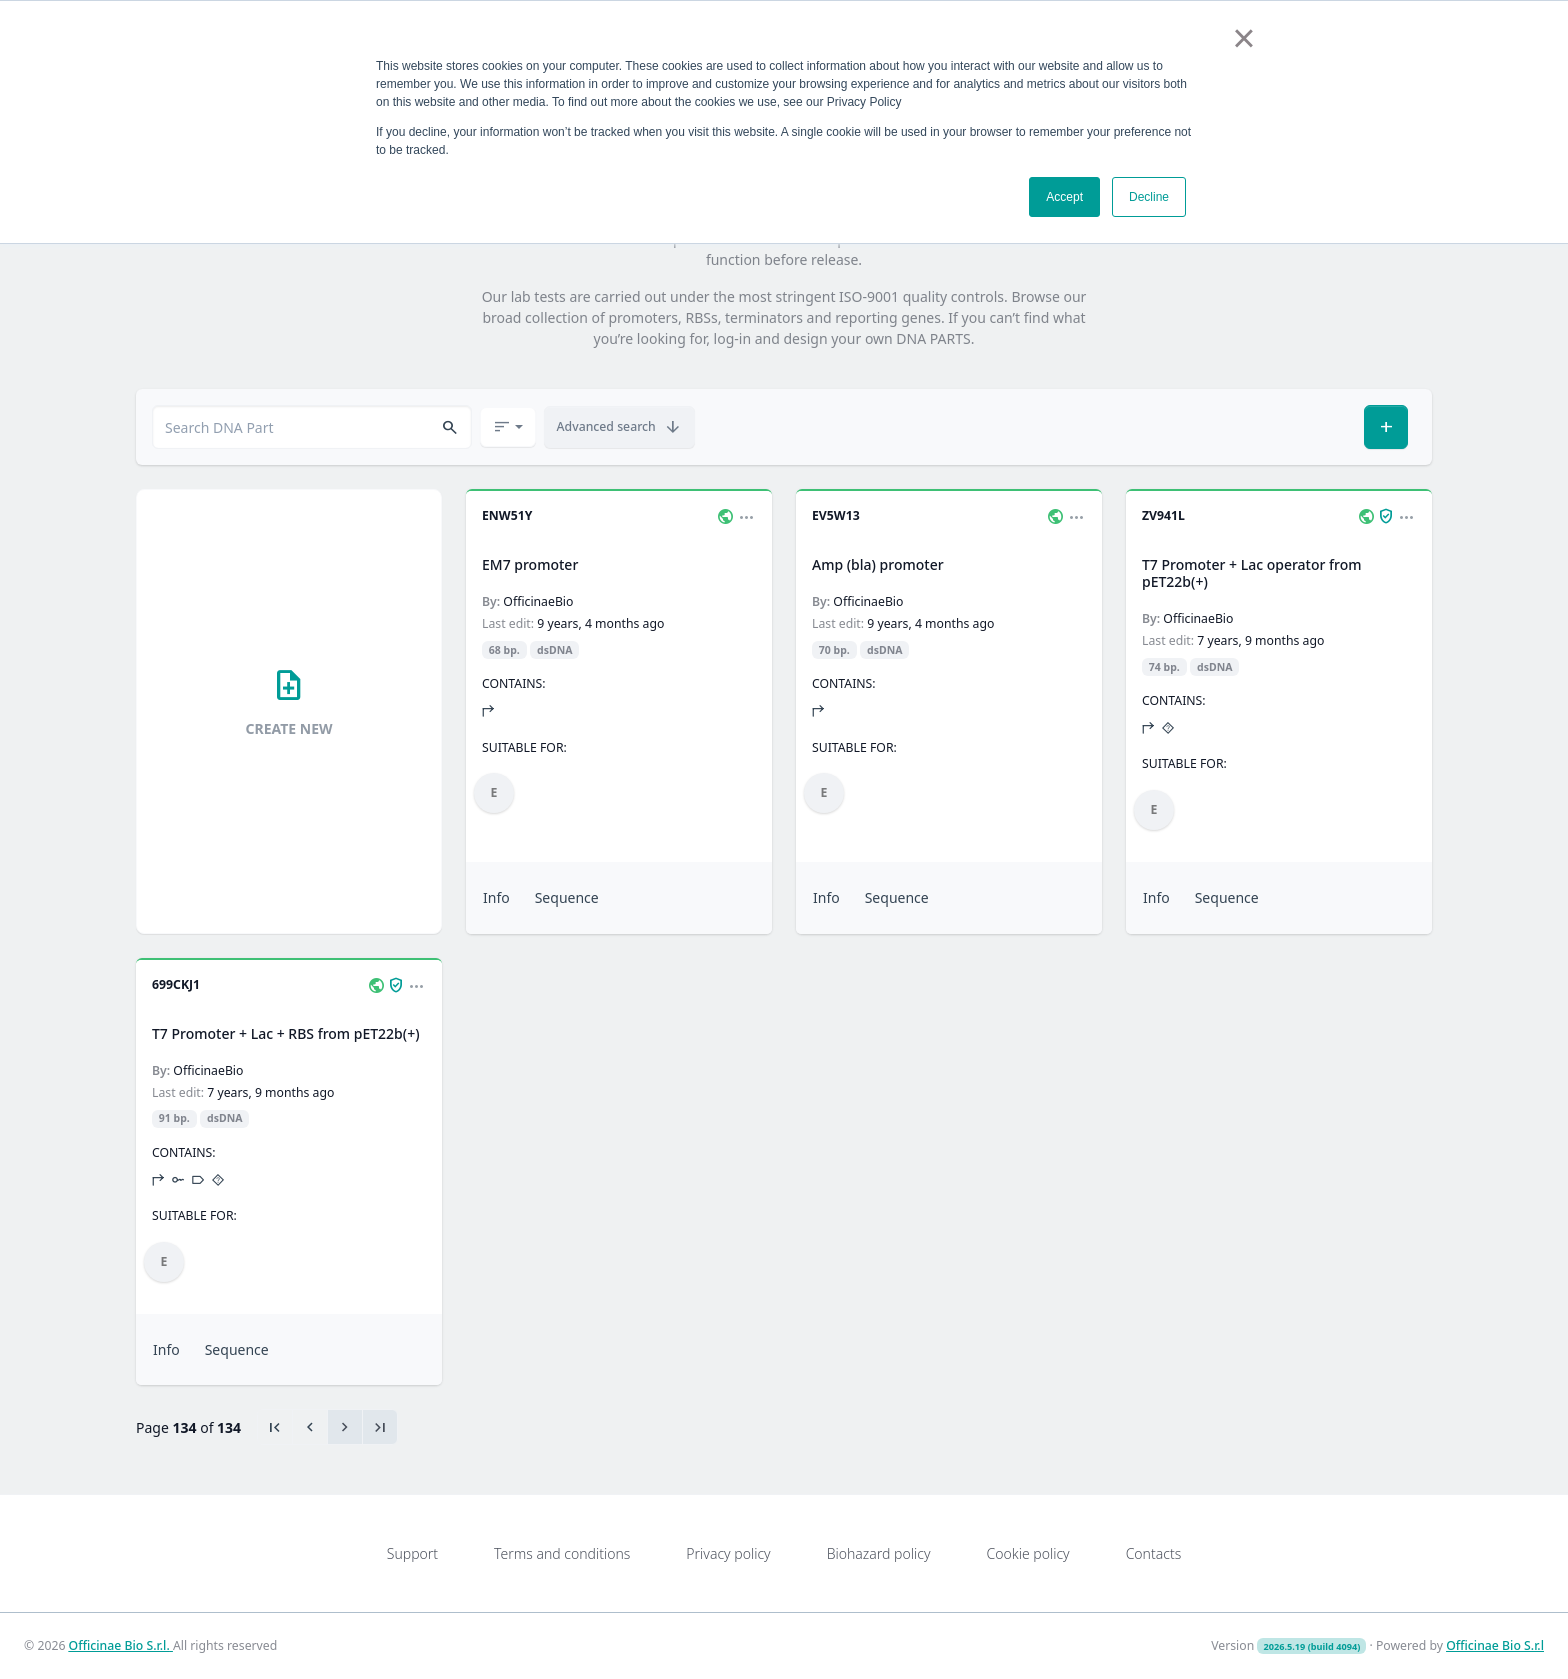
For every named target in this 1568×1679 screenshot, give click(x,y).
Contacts (1154, 1553)
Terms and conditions (562, 1553)
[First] (275, 1427)
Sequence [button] (567, 897)
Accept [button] (1064, 197)
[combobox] (312, 427)
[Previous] (310, 1427)
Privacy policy (728, 1553)
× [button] (1243, 38)
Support (412, 1553)
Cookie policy (1027, 1553)
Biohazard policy (879, 1553)
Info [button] (496, 897)
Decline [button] (1149, 197)
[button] (450, 427)
